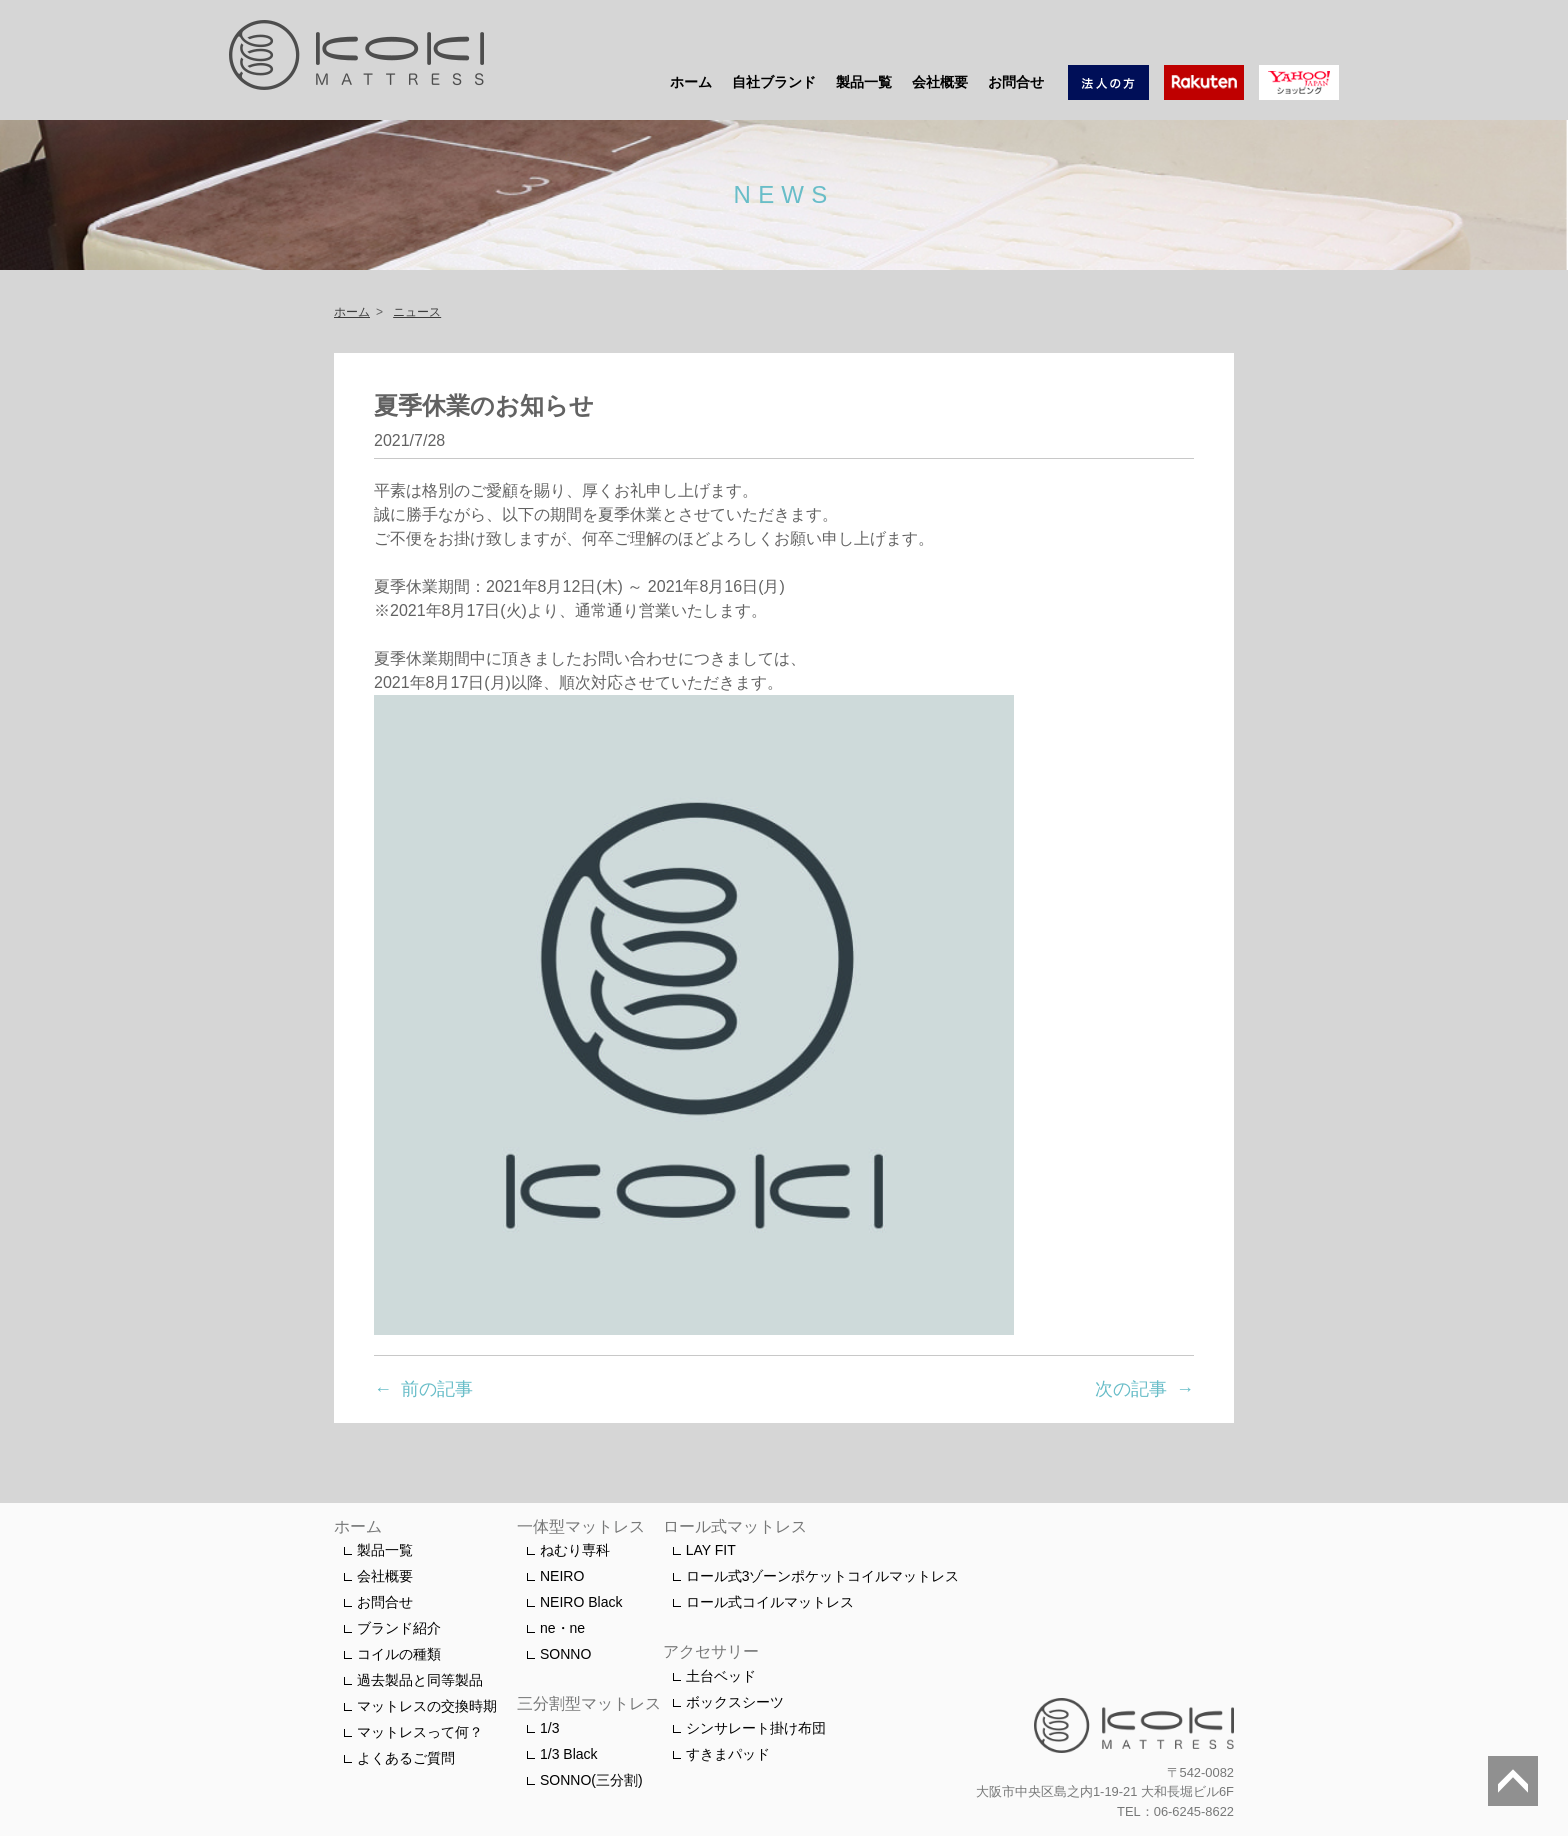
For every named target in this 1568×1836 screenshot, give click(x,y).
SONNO (565, 1654)
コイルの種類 (399, 1654)
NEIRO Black (581, 1602)
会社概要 (940, 82)
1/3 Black (569, 1754)
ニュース (417, 312)
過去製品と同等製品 (420, 1680)
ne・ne (562, 1628)
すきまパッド (728, 1754)
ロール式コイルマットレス (770, 1602)
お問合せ (1016, 82)
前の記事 (437, 1389)
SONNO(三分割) (591, 1780)
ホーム (691, 82)
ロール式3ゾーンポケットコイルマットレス (823, 1576)
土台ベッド (721, 1676)
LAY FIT (711, 1550)
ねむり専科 (575, 1550)
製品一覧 (864, 82)
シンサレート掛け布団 (756, 1728)
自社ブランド (774, 82)
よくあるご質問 (406, 1758)
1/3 (549, 1728)
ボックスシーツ (735, 1702)
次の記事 (1131, 1389)
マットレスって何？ (420, 1732)
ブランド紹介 (399, 1628)
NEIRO (562, 1576)
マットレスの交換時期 (427, 1706)
